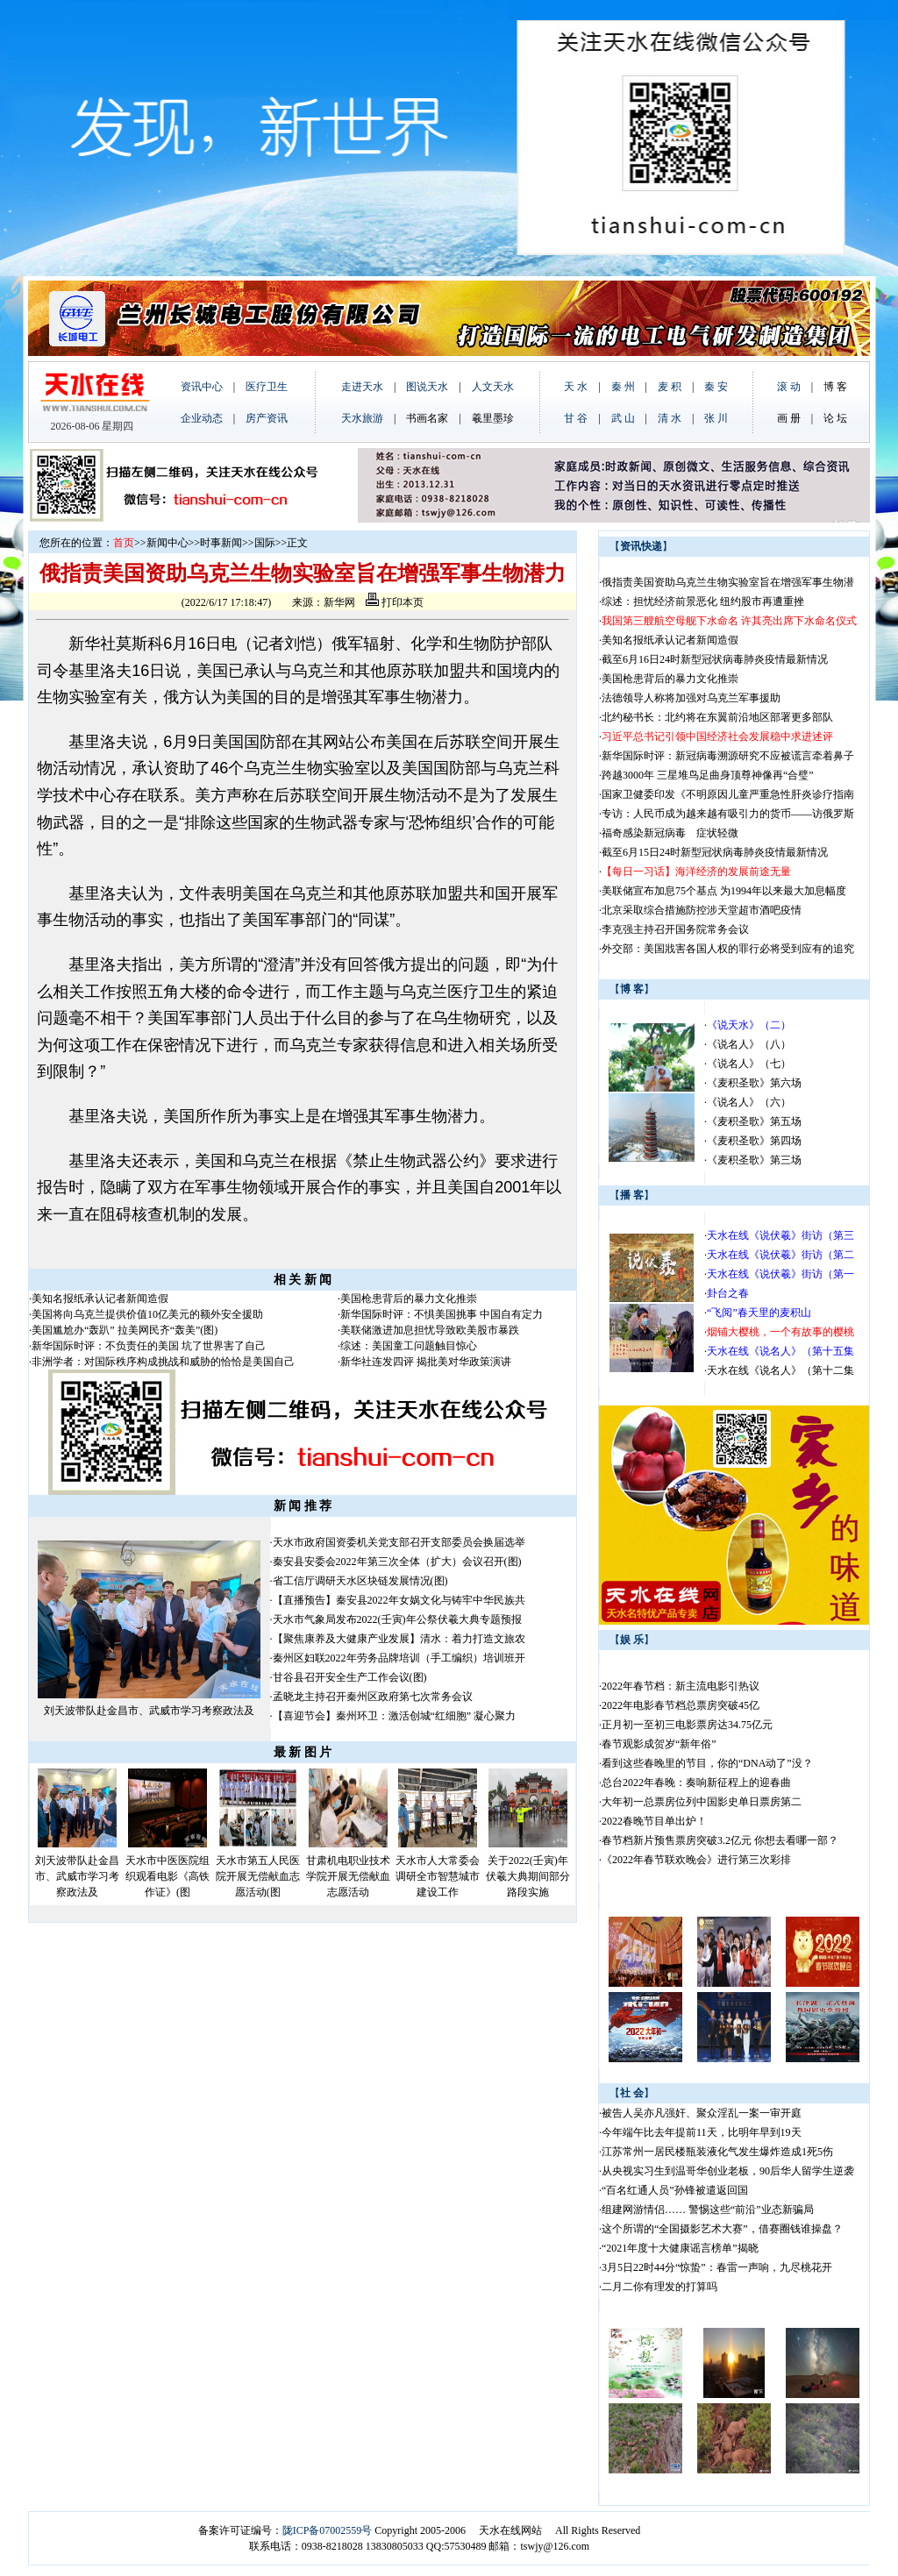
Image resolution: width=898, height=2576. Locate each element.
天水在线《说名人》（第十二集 (780, 1370)
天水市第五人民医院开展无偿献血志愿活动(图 (258, 1876)
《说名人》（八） (749, 1044)
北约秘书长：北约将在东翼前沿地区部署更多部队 (717, 717)
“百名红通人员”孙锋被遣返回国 (675, 2190)
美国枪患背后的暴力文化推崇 (408, 1298)
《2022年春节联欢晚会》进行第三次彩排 (696, 1860)
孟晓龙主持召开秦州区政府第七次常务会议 (373, 1696)
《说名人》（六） (749, 1102)
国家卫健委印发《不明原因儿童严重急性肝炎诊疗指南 (728, 794)
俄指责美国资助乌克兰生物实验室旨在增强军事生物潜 (728, 582)
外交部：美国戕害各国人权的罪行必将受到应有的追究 (728, 949)
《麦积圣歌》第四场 (754, 1141)
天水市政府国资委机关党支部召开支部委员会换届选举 (399, 1542)
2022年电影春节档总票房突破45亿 (680, 1705)
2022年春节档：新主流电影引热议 (682, 1686)
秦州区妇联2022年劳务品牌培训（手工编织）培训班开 (399, 1658)
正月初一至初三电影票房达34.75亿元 (687, 1725)
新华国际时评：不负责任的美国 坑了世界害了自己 (149, 1346)
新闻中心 (167, 543)
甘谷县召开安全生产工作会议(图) (350, 1677)
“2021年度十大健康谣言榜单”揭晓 (680, 2248)
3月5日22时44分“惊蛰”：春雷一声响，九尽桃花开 (717, 2267)
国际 (264, 543)
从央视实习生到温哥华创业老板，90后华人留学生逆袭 (728, 2171)
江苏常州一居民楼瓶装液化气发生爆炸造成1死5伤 (717, 2151)
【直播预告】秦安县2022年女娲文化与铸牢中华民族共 (399, 1600)
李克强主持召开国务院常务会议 (675, 929)
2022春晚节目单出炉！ (654, 1821)
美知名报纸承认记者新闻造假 (100, 1298)
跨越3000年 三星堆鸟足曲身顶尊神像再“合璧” (708, 775)
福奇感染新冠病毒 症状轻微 (670, 833)
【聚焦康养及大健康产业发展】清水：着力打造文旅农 (399, 1639)
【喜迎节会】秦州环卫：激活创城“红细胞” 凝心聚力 (395, 1716)
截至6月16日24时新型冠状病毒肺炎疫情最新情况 (715, 659)
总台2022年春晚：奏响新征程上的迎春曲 (696, 1782)
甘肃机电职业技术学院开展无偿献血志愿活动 (348, 1876)
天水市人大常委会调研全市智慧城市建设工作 (438, 1876)
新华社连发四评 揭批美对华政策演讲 (425, 1362)
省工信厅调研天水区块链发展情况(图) (360, 1581)
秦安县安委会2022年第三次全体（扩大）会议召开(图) (397, 1561)
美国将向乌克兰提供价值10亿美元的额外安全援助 (147, 1314)
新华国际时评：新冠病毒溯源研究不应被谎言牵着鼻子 (728, 756)
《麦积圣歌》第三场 (754, 1160)
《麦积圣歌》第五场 (754, 1121)
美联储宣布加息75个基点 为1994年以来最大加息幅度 (724, 891)
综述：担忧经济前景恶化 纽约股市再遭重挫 (703, 601)
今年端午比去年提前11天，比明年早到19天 (702, 2132)
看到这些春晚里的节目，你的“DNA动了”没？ (707, 1763)
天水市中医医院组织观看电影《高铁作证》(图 (167, 1876)
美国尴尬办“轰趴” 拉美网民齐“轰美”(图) (124, 1330)
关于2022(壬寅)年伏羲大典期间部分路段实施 (528, 1876)
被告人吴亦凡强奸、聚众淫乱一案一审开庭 (702, 2113)
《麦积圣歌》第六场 (754, 1083)
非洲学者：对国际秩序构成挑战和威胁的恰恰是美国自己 (163, 1362)
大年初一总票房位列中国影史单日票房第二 (702, 1802)
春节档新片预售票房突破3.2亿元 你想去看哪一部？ (720, 1840)
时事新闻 (221, 543)
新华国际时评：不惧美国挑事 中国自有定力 (441, 1314)
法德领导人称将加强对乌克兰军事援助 (691, 698)
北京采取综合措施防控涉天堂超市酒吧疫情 (702, 910)
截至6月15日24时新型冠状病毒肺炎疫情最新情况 (715, 852)
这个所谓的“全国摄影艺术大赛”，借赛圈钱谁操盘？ (722, 2229)
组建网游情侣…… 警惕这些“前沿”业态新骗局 (708, 2209)
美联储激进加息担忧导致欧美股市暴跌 (429, 1330)
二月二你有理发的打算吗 (659, 2287)
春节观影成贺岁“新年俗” (659, 1744)
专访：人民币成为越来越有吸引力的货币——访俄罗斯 (728, 814)
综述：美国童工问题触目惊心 (408, 1346)
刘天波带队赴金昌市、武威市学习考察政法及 (149, 1710)
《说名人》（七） (749, 1063)
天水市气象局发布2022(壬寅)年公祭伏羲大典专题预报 (397, 1619)
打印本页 (395, 602)
